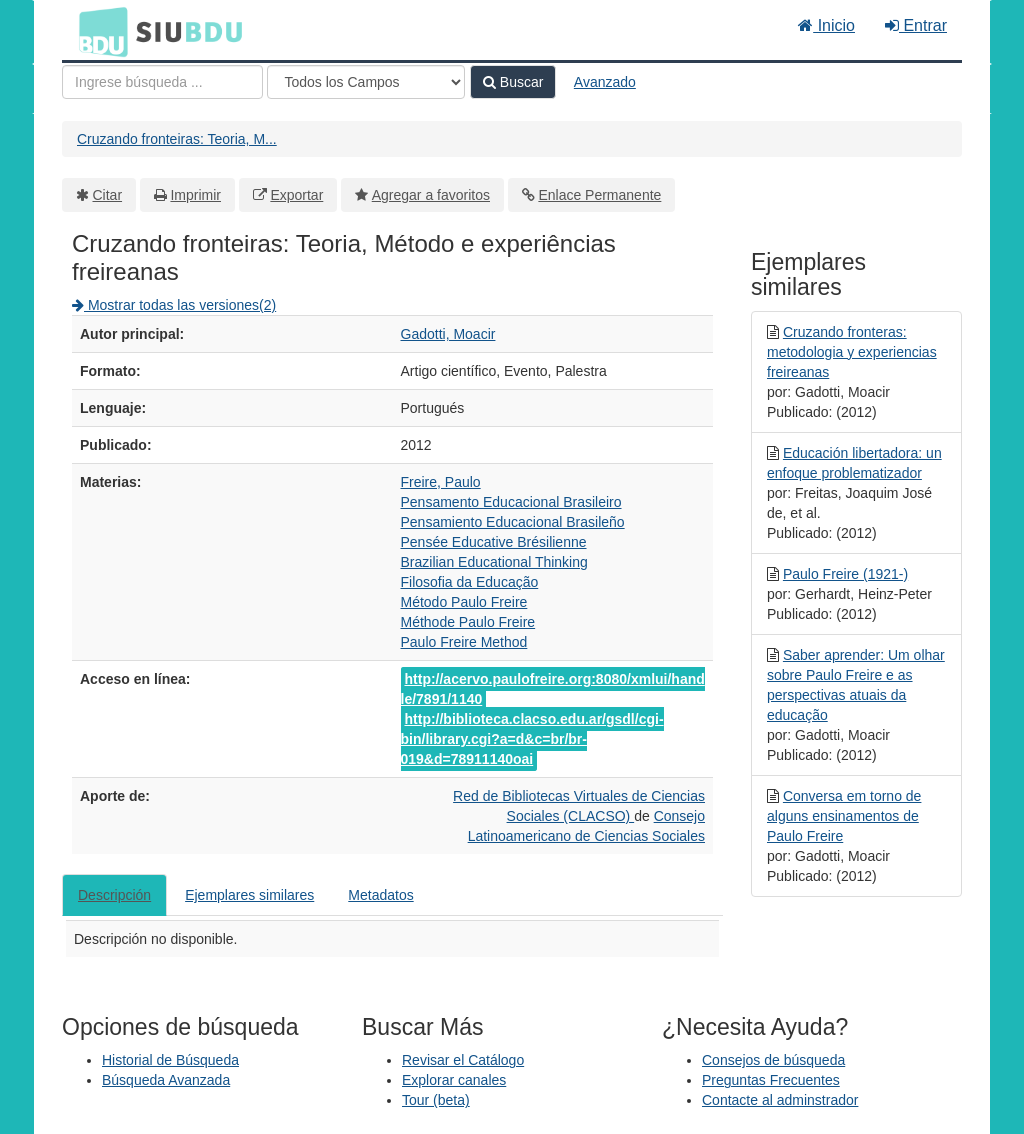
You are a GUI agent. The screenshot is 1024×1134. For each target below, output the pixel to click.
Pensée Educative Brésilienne (494, 542)
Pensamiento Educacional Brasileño (513, 522)
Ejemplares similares (249, 895)
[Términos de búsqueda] (162, 82)
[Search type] (366, 82)
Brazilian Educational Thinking (494, 562)
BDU (98, 31)
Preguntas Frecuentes (771, 1080)
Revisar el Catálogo (463, 1060)
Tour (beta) (436, 1100)
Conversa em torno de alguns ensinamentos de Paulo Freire (844, 816)
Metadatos (380, 895)
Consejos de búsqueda (773, 1060)
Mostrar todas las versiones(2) (174, 305)
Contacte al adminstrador (780, 1100)
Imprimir (195, 195)
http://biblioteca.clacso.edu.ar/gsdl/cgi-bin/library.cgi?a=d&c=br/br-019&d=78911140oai (532, 739)
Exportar (296, 195)
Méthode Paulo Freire (468, 622)
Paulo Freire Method (464, 642)
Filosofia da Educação (470, 582)
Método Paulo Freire (464, 602)
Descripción (114, 895)
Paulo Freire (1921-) (845, 574)
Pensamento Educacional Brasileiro (511, 502)
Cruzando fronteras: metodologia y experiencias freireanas (852, 352)
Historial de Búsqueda (170, 1060)
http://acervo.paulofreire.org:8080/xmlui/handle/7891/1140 (553, 689)
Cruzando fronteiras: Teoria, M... (177, 139)
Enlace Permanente (599, 195)
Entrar (916, 25)
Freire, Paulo (441, 482)
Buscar (513, 82)
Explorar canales (454, 1080)
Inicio (826, 25)
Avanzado (605, 82)
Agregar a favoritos (431, 195)
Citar (108, 195)
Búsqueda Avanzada (166, 1080)
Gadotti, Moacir (448, 334)
